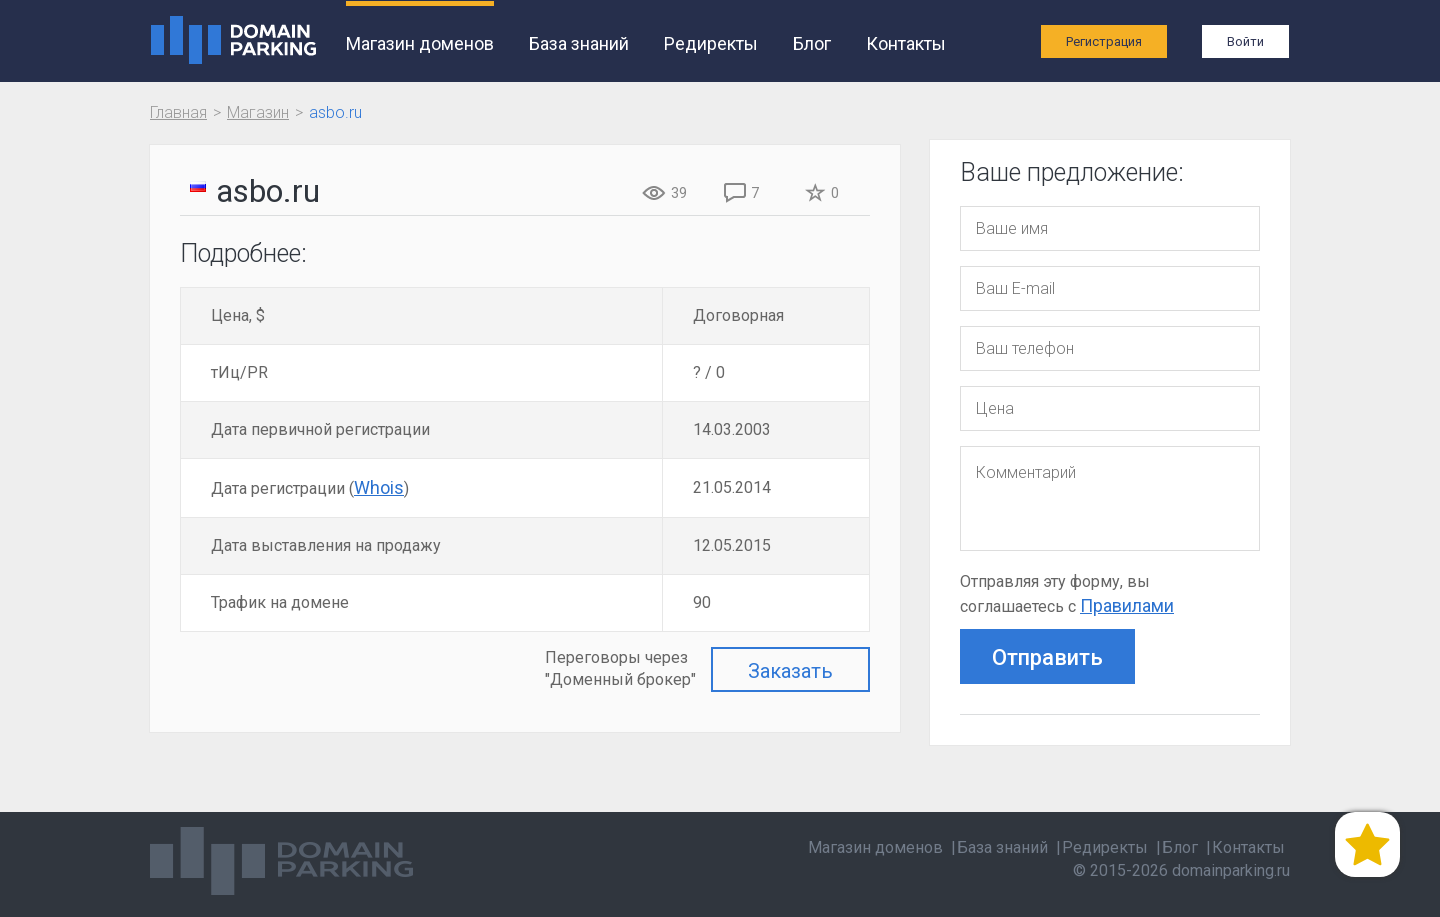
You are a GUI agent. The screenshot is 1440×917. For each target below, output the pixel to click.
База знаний (579, 43)
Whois (379, 487)
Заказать (790, 671)
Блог (812, 43)
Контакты (906, 43)
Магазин (258, 112)
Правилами (1127, 605)
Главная (178, 112)
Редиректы (711, 43)
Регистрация (1104, 41)
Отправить (1047, 657)
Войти (1245, 41)
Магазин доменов (420, 43)
